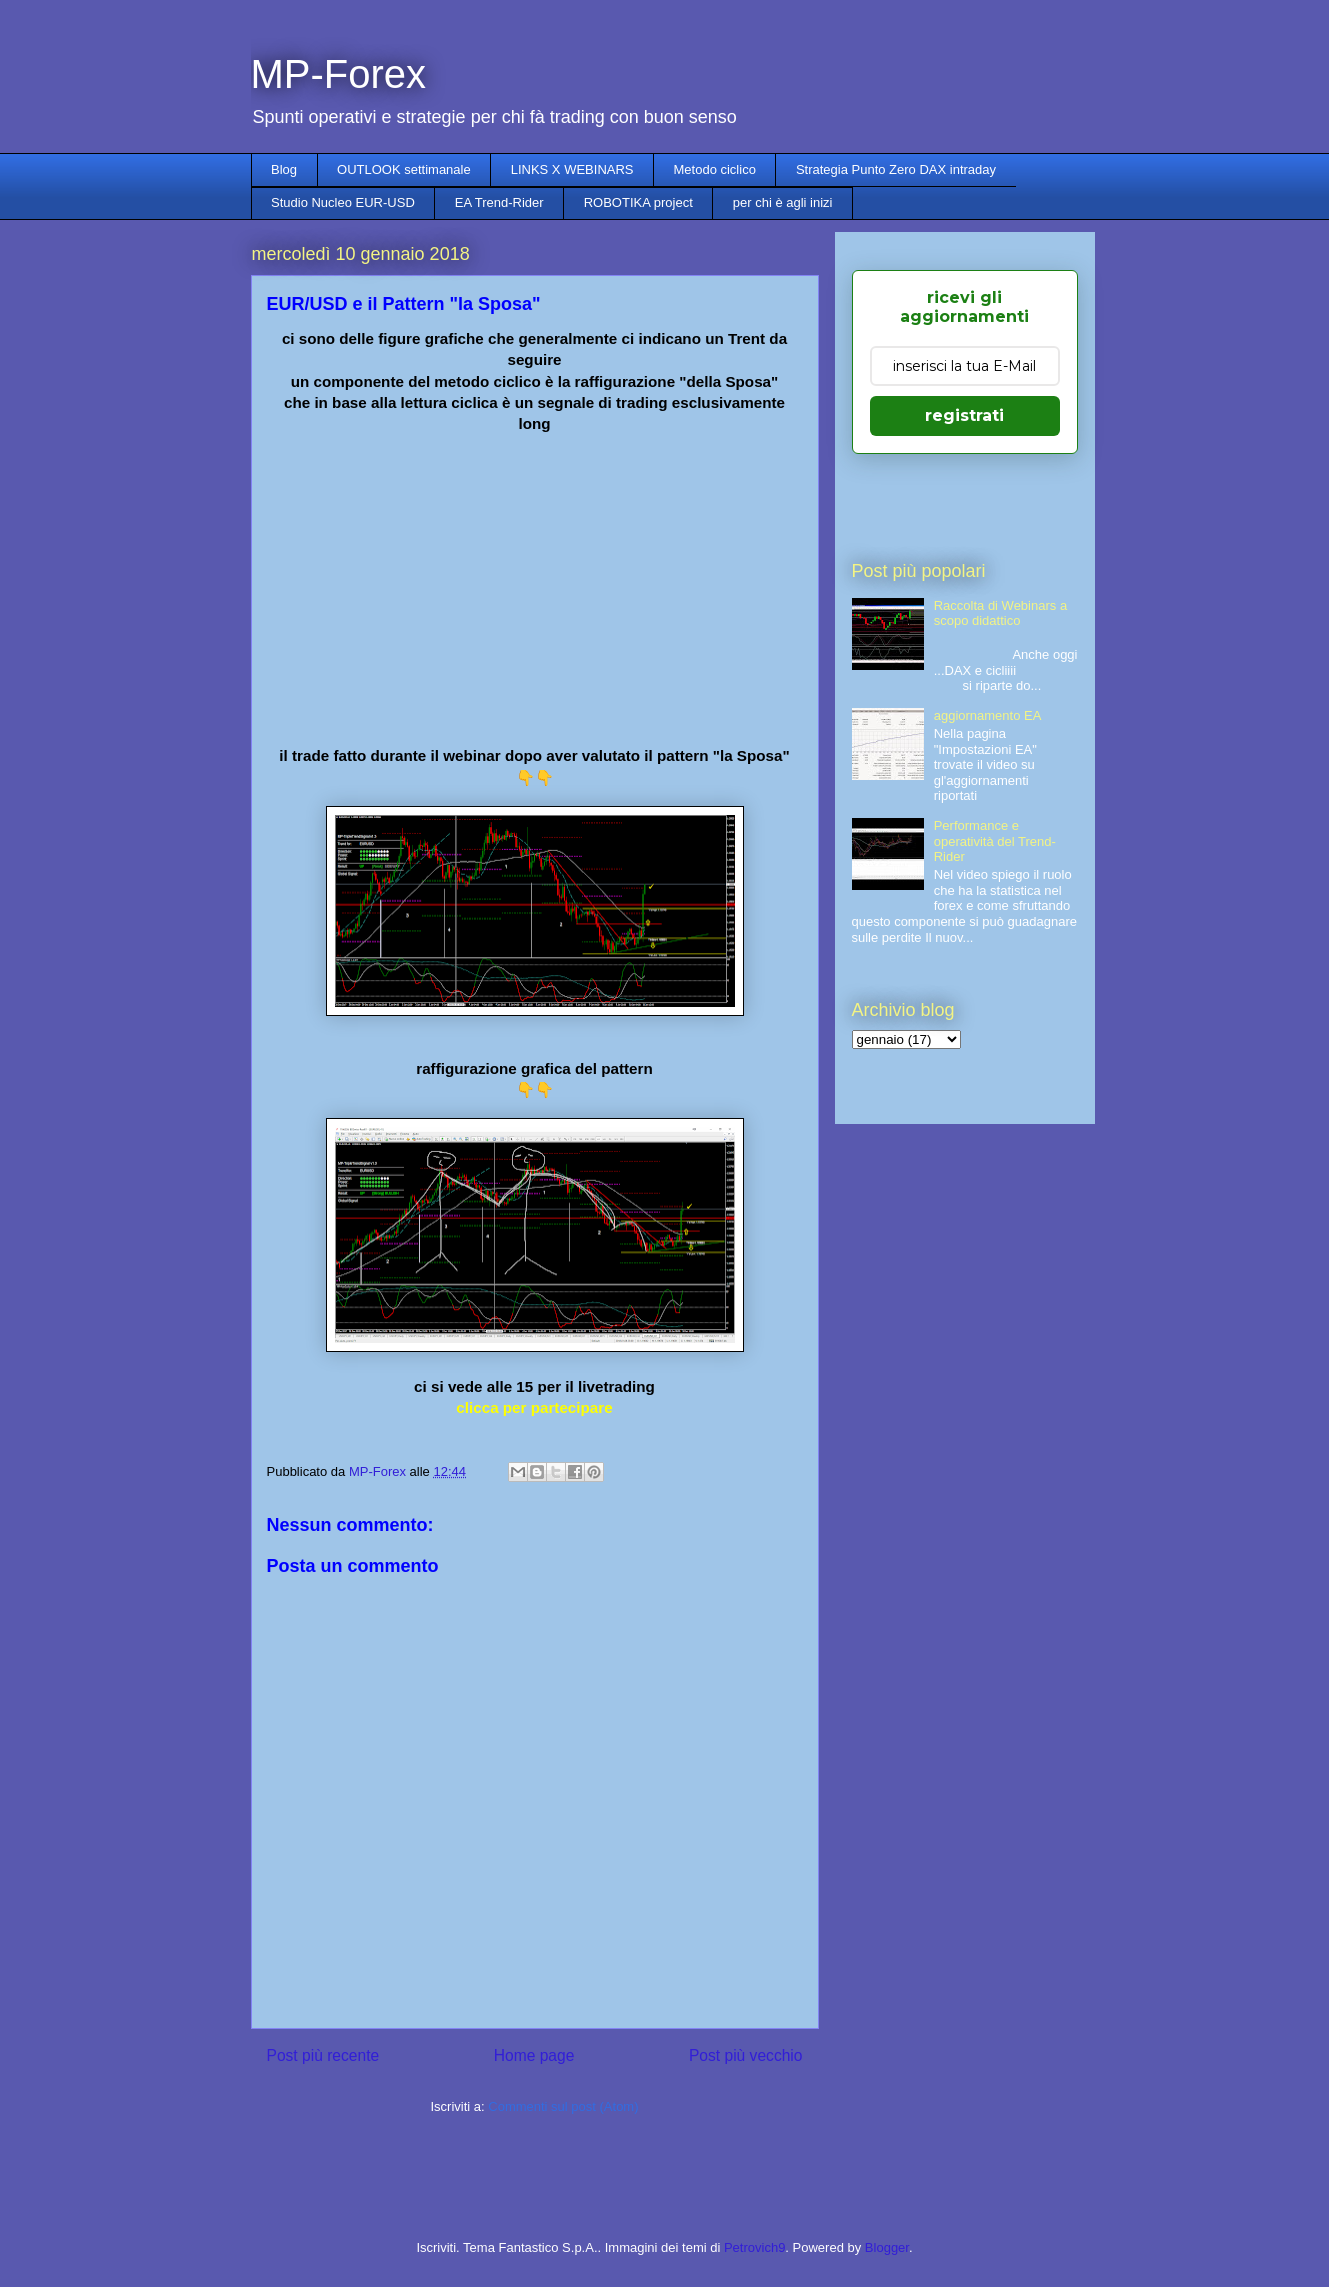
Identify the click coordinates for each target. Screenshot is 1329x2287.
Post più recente (323, 2055)
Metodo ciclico (715, 169)
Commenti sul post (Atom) (563, 2106)
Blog (284, 169)
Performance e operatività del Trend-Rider (995, 841)
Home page (534, 2055)
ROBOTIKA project (638, 202)
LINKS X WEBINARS (572, 169)
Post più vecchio (746, 2055)
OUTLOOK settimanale (404, 169)
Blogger (887, 2247)
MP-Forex (339, 74)
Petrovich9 (754, 2247)
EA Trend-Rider (499, 202)
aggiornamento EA (988, 715)
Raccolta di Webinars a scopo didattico (1000, 613)
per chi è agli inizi (783, 202)
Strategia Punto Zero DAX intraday (896, 169)
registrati (964, 415)
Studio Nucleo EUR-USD (343, 202)
